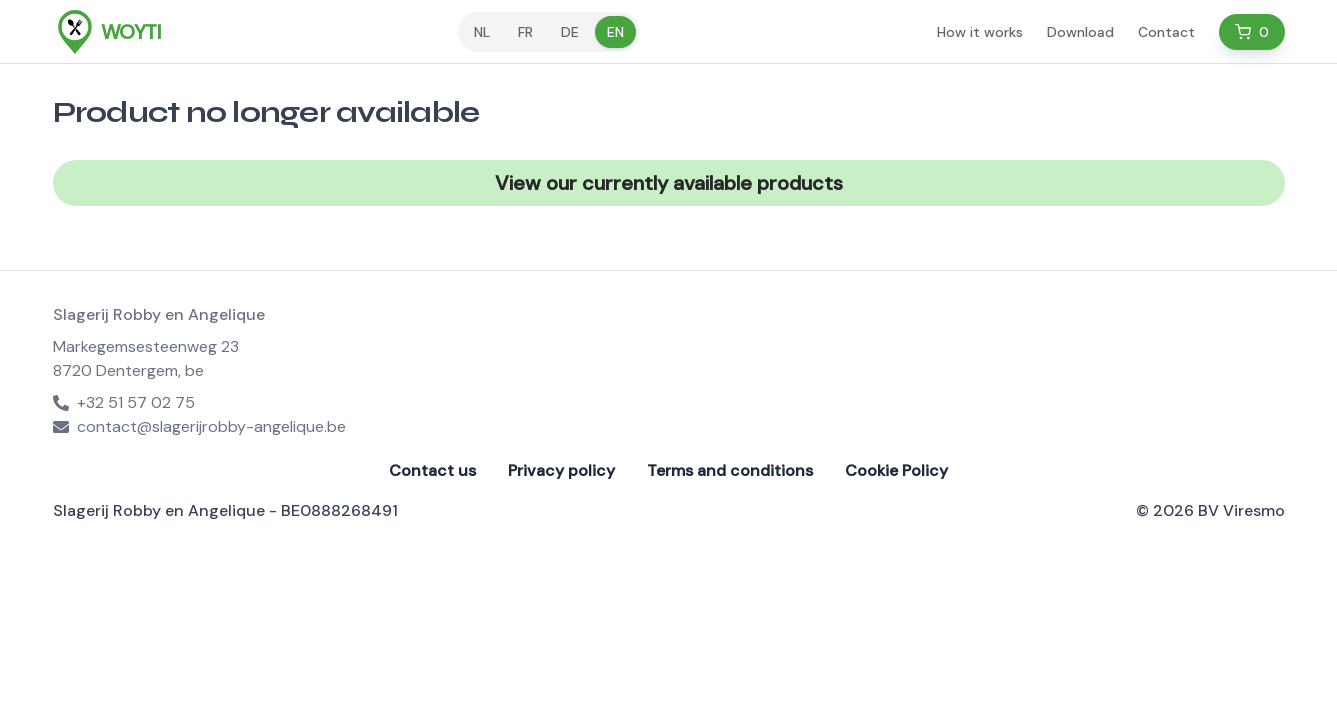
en (615, 32)
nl (482, 32)
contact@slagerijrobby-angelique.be (199, 426)
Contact (1166, 32)
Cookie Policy (896, 470)
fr (525, 32)
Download (1080, 32)
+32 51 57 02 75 (124, 402)
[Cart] (1252, 32)
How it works (980, 32)
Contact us (432, 470)
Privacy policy (561, 470)
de (570, 32)
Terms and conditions (730, 470)
